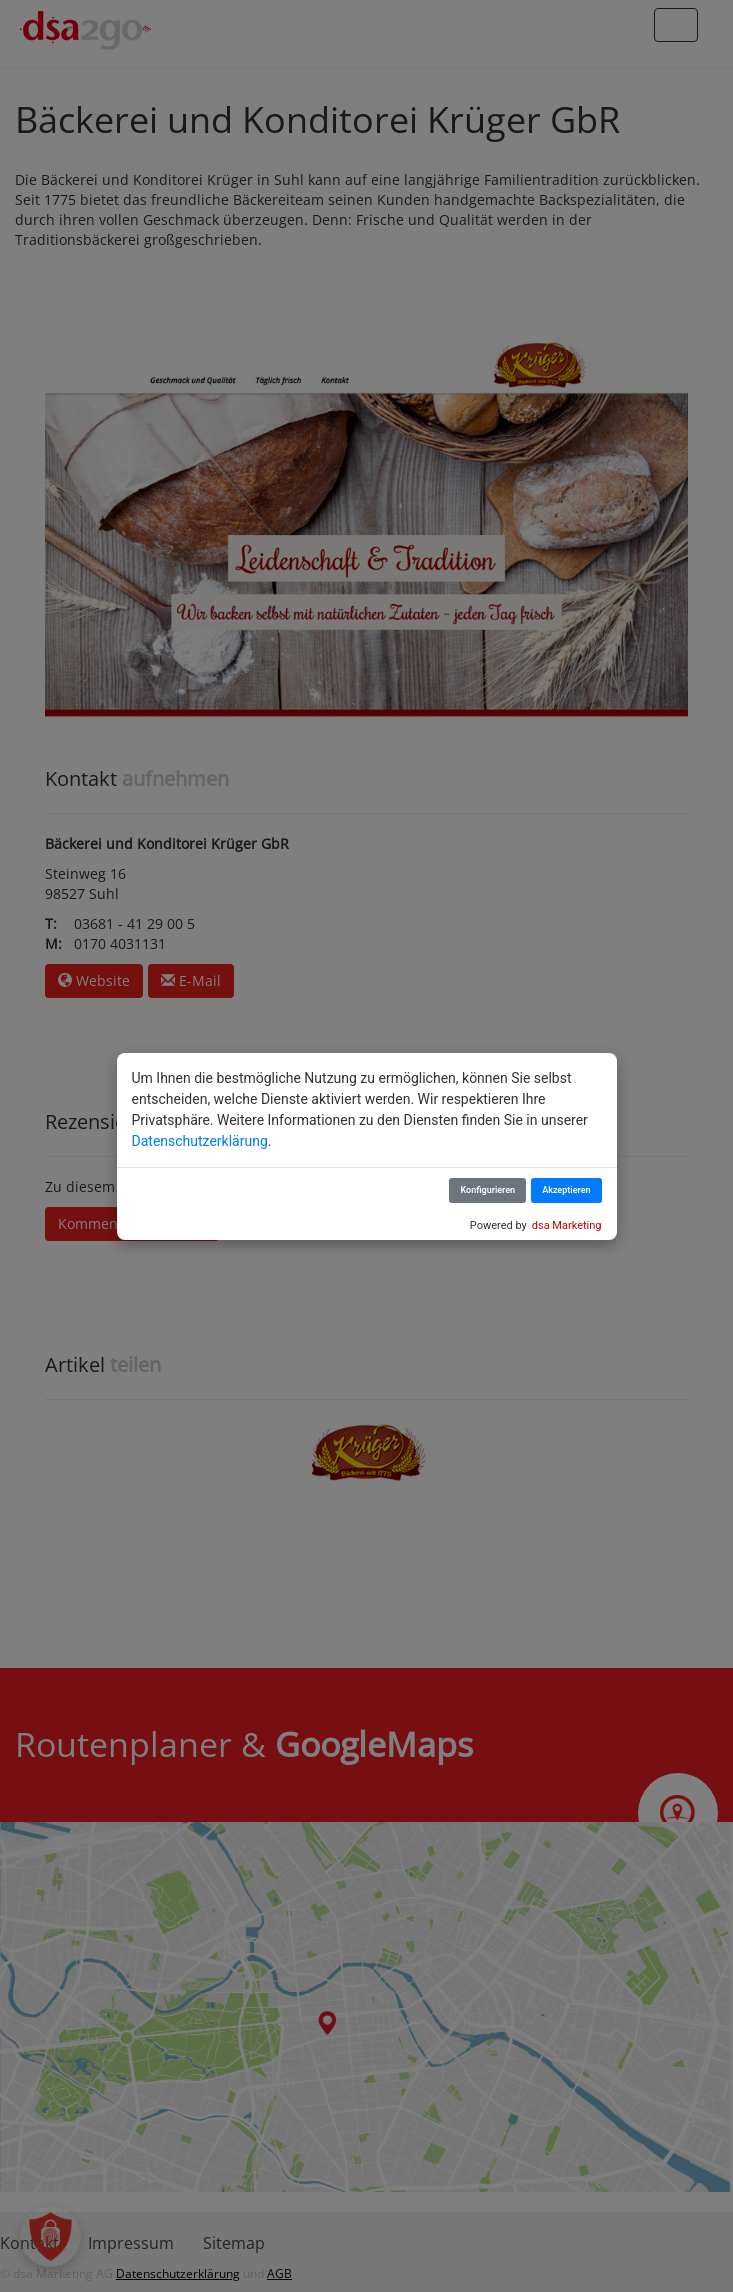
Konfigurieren (487, 1190)
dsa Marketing (567, 1225)
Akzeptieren (566, 1190)
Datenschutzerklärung (200, 1141)
